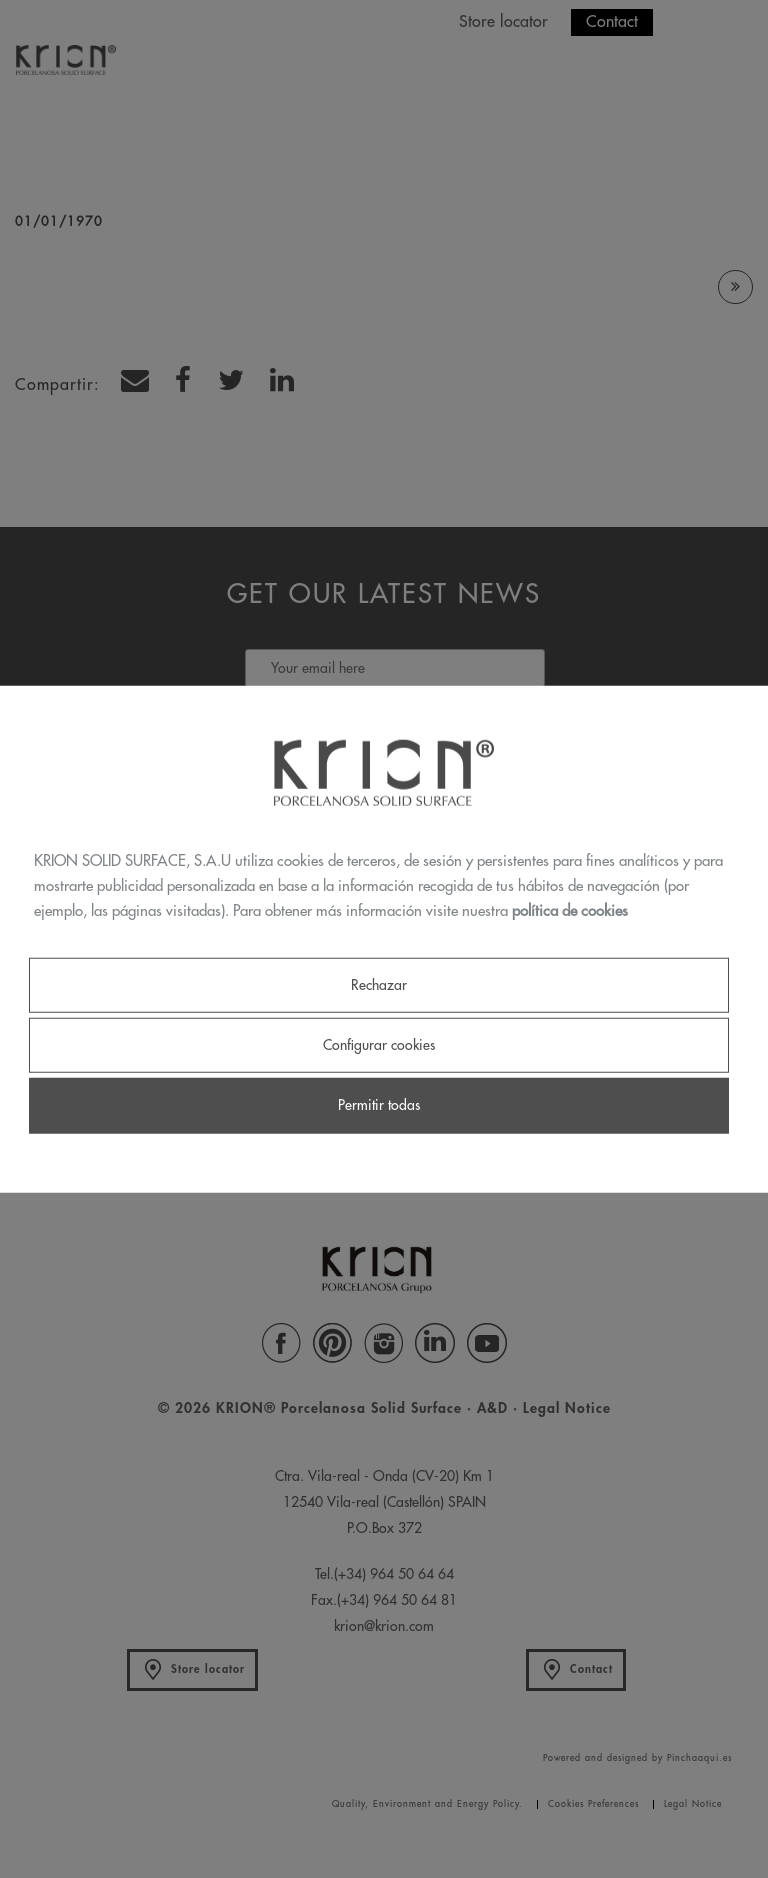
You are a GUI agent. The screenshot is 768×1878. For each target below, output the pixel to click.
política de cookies (570, 910)
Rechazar (379, 985)
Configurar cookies (379, 1045)
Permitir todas (379, 1105)
